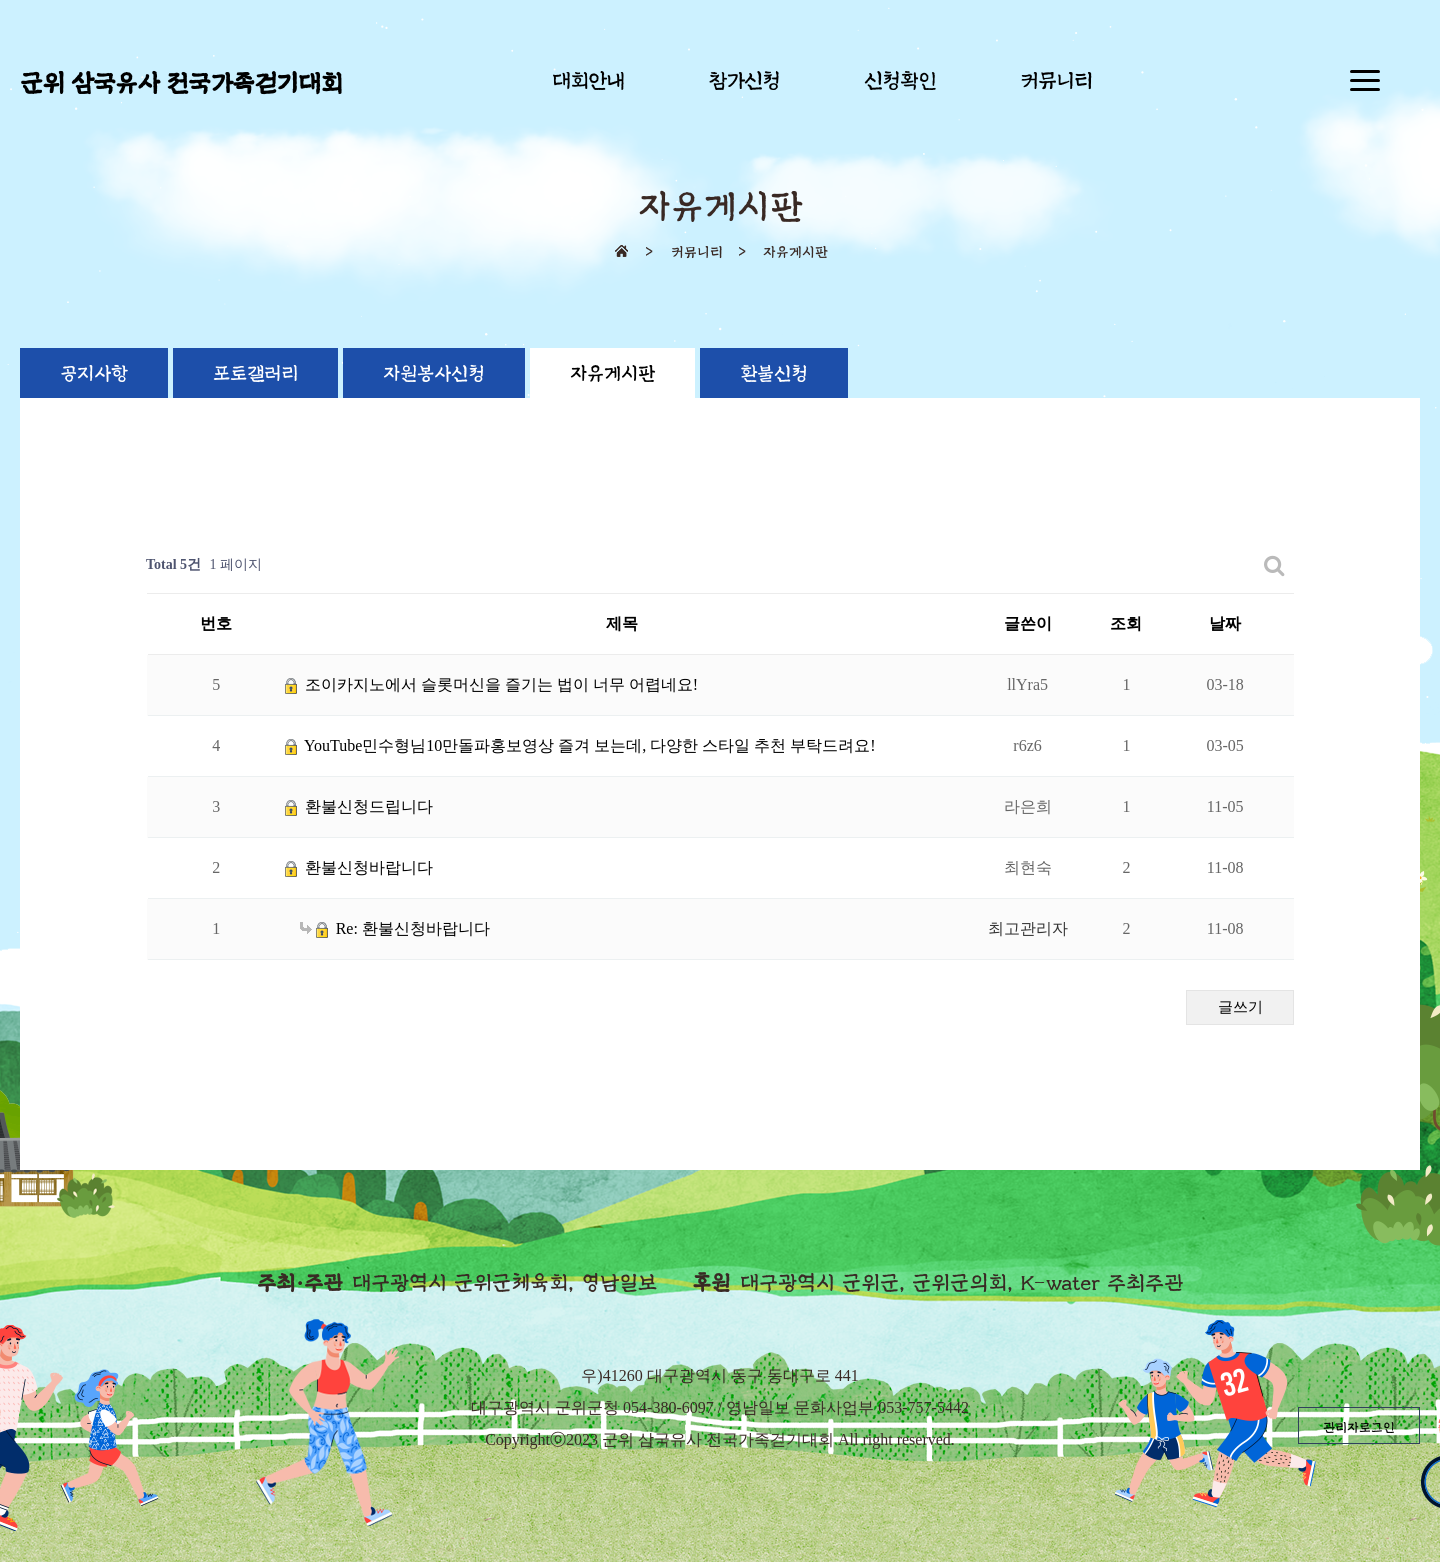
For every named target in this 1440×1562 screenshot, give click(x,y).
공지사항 (94, 374)
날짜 (1225, 623)
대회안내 (588, 81)
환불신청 (774, 374)
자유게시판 (612, 374)
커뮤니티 (1056, 81)
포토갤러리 (255, 374)
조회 (1126, 623)
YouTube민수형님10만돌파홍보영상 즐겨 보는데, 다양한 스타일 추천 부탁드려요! (580, 745)
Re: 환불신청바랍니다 (395, 928)
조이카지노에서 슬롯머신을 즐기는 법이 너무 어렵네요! (491, 684)
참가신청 (744, 81)
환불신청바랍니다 (359, 867)
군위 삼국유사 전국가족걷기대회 (181, 84)
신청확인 (900, 81)
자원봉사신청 (434, 374)
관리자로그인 (1359, 1428)
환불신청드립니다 (359, 806)
